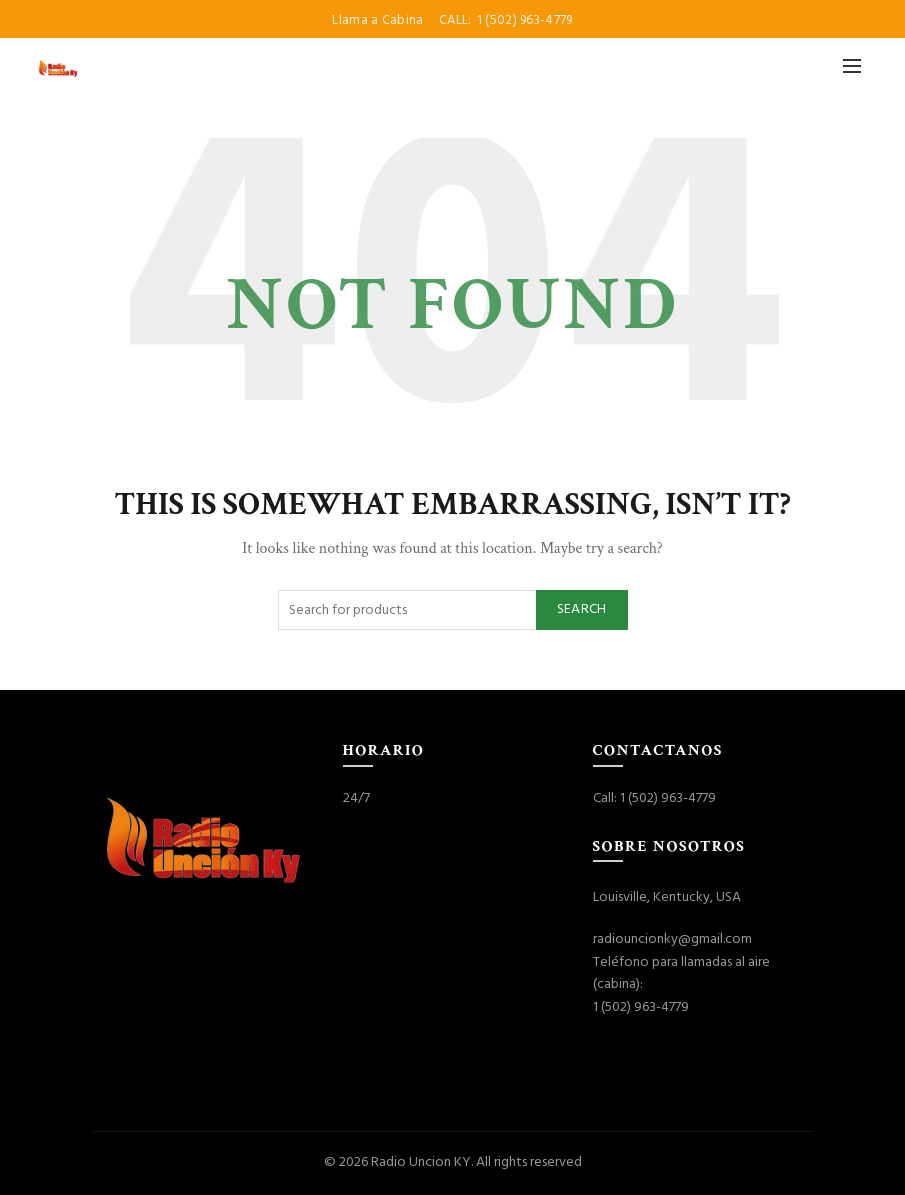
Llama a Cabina (379, 20)
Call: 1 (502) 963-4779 (654, 798)
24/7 (356, 798)
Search (582, 609)
